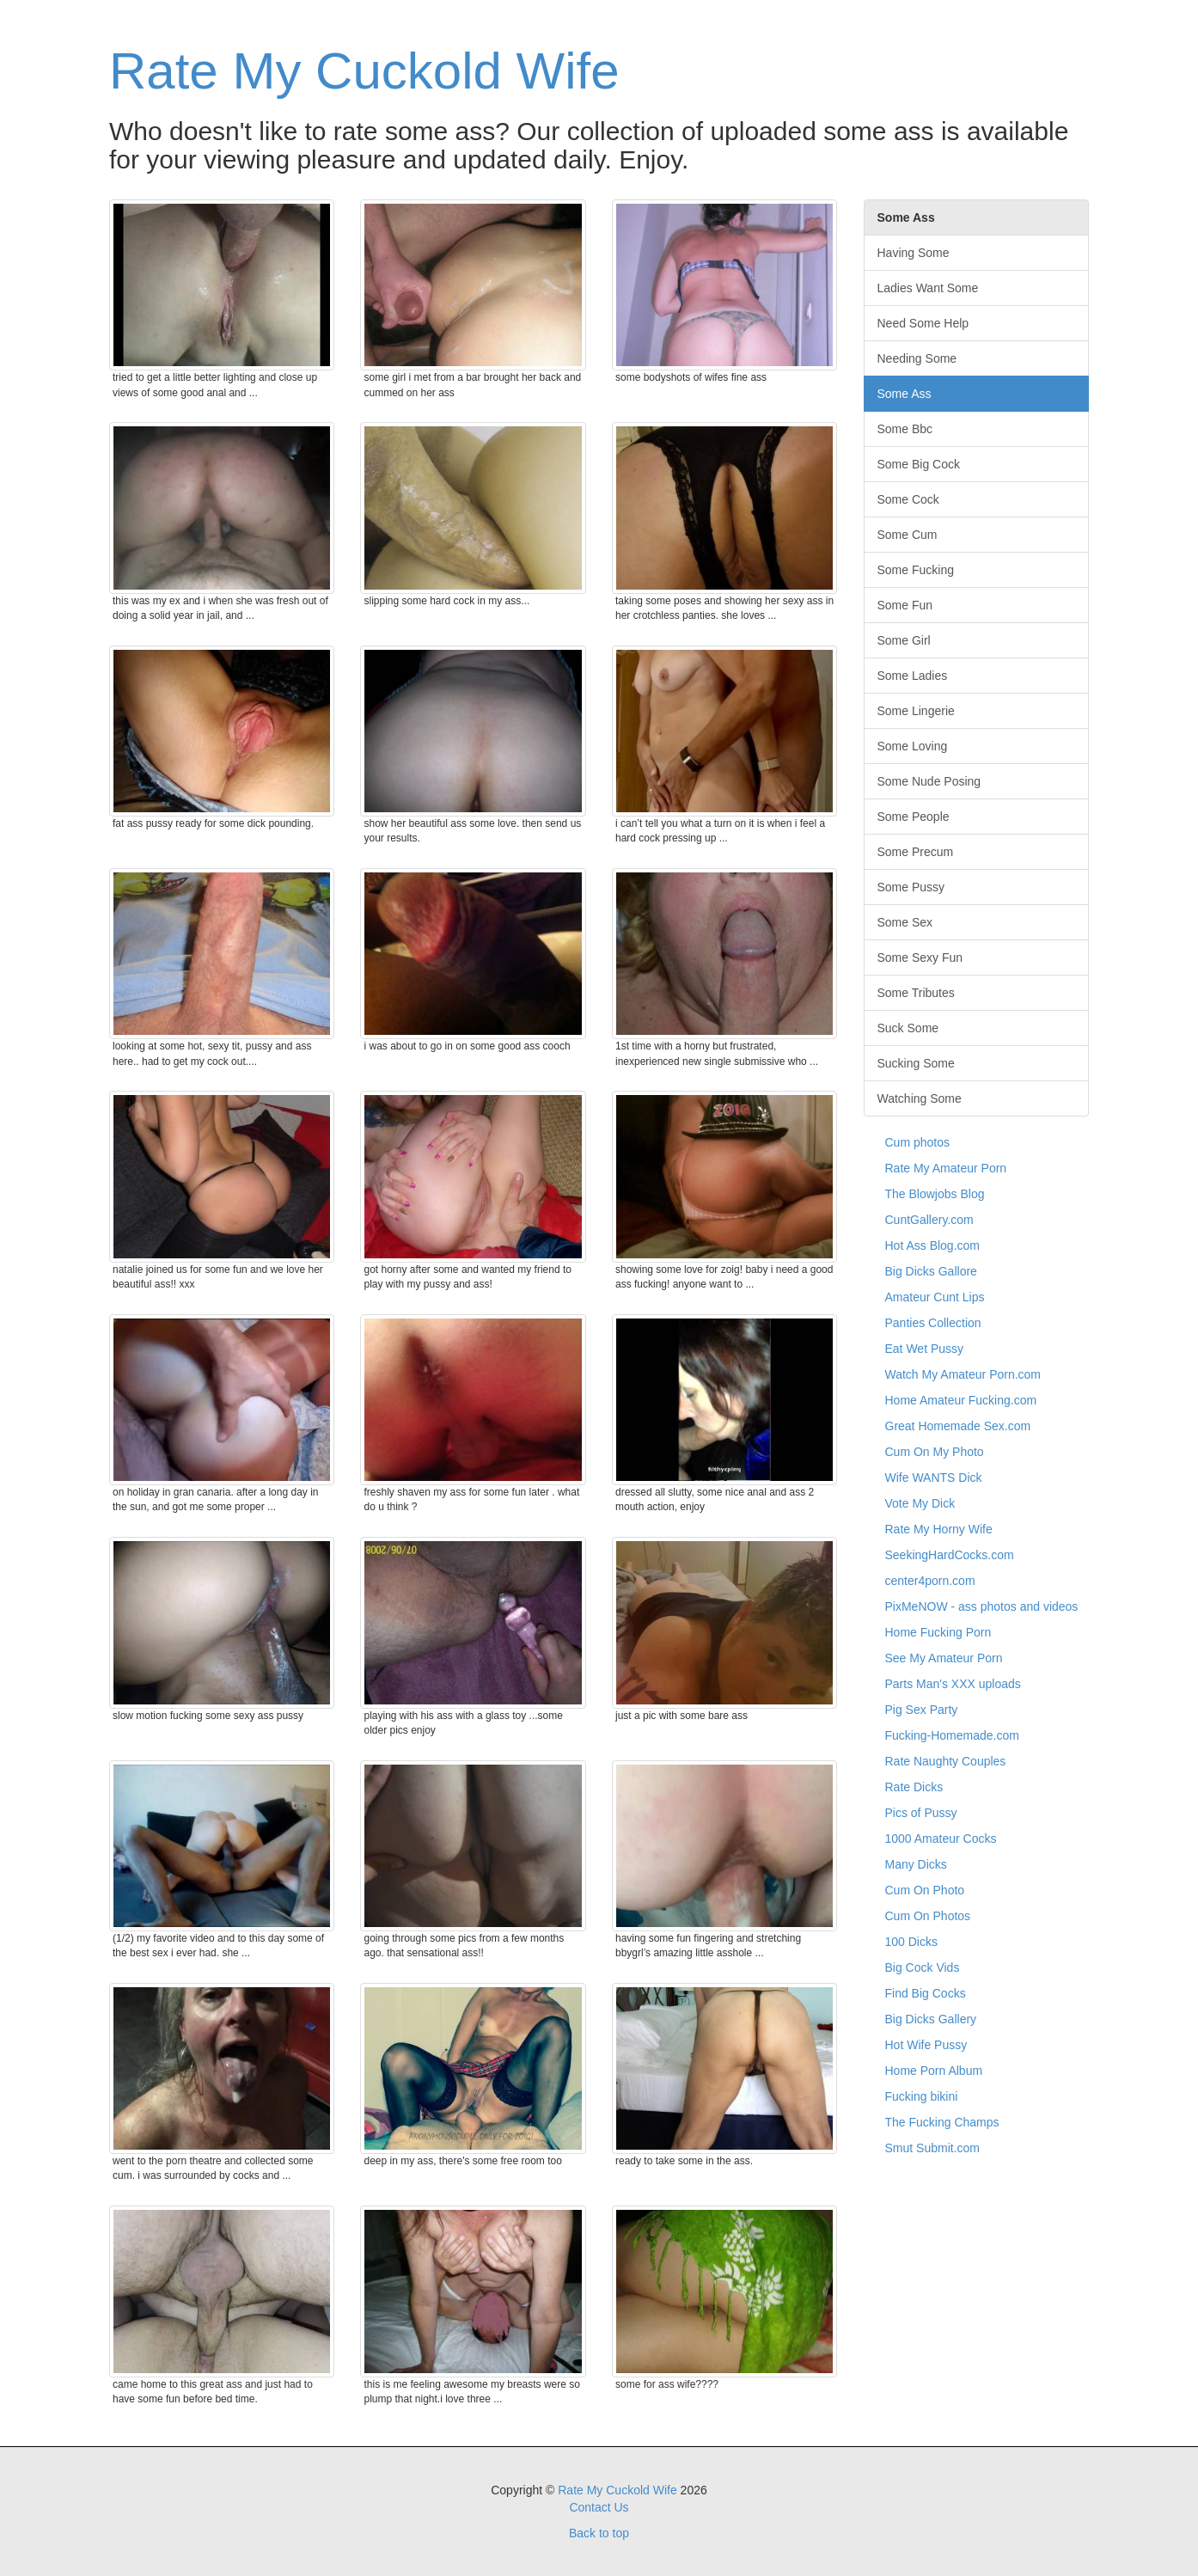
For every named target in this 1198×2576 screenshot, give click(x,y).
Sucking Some (916, 1063)
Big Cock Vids (922, 1967)
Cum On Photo (925, 1890)
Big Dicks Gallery (931, 2019)
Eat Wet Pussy (924, 1348)
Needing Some (917, 358)
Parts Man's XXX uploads (953, 1684)
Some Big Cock (918, 464)
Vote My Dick (920, 1503)
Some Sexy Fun (920, 957)
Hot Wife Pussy (926, 2045)
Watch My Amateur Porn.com (963, 1374)
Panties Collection (933, 1323)
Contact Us (598, 2507)
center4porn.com (930, 1581)
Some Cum (907, 535)
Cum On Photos (928, 1916)
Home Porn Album (934, 2070)
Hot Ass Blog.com (933, 1245)
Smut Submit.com (932, 2148)
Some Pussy (911, 887)
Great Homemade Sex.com (958, 1426)
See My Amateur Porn (944, 1658)
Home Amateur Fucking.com (961, 1400)
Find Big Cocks (925, 1993)
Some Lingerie (916, 711)
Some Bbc (905, 429)
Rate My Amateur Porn (946, 1168)
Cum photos (917, 1142)
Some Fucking (915, 570)
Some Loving (912, 746)
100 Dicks (911, 1942)
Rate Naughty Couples (945, 1761)
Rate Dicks (914, 1787)
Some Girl (904, 640)
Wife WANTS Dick (933, 1477)
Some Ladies (912, 675)
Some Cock (908, 499)
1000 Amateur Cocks (941, 1838)
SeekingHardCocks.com (949, 1555)
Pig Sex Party (921, 1709)
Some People (913, 816)
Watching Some (919, 1098)
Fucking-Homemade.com (952, 1735)
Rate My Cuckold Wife (364, 71)
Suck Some (908, 1028)
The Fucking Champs (942, 2122)
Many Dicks (916, 1864)
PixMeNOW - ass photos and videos (982, 1606)
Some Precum (915, 852)
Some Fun (905, 605)
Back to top (599, 2533)
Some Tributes (916, 993)
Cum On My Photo (934, 1452)
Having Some (913, 253)
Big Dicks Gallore (931, 1271)
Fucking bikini (921, 2096)
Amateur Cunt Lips (935, 1297)
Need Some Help (923, 323)
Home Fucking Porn (938, 1632)
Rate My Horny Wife (939, 1529)
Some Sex (905, 922)
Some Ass (904, 394)
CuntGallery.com (929, 1220)
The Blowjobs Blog (935, 1194)
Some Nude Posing (929, 781)
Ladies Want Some (928, 288)
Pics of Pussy (921, 1813)
